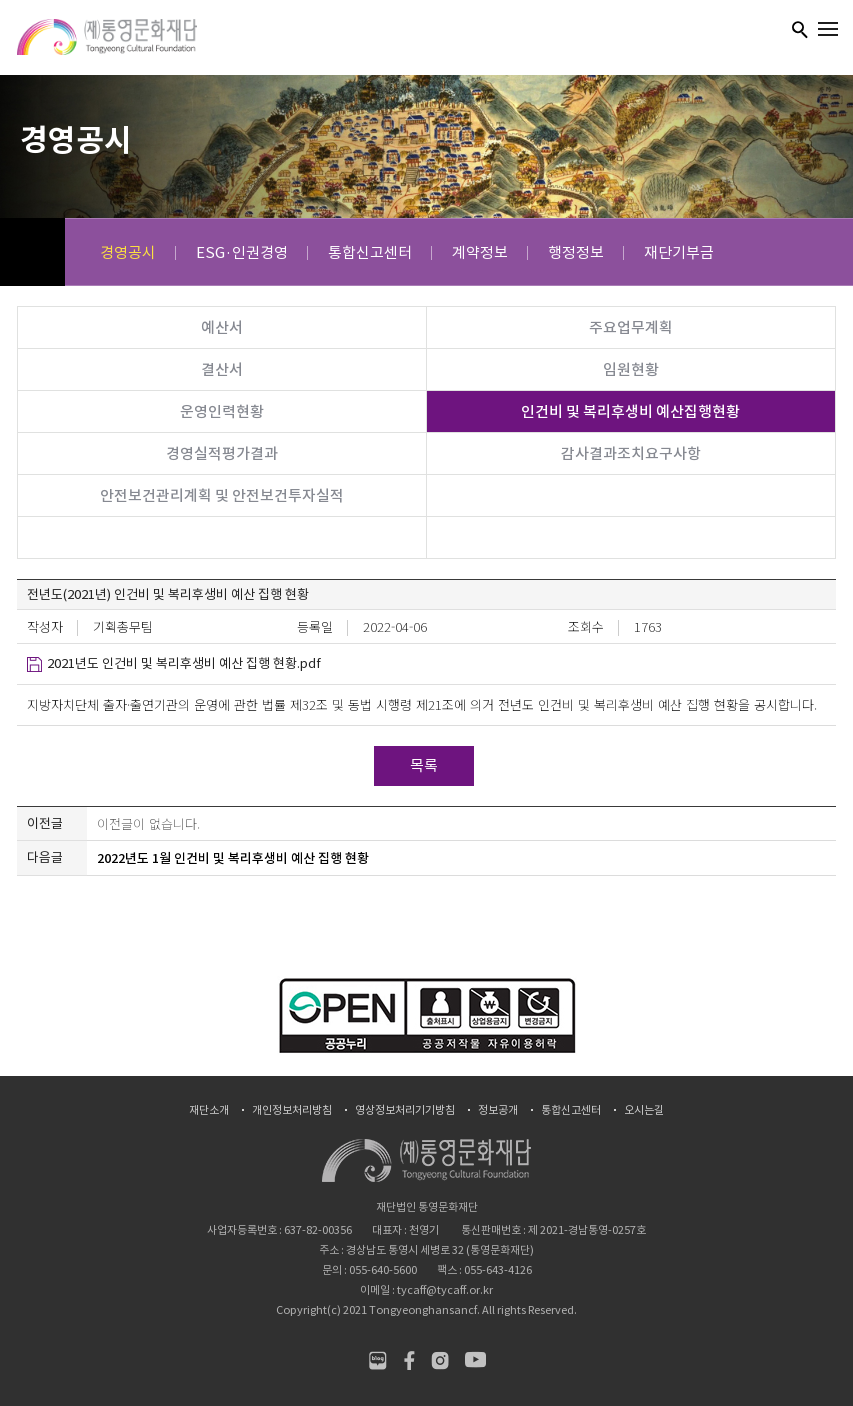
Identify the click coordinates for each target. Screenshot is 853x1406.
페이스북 (408, 1360)
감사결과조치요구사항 (631, 453)
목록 (424, 765)
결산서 (222, 369)
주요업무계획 (631, 327)
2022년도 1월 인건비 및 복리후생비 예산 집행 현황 (233, 858)
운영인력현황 (222, 411)
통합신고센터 (370, 252)
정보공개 (498, 1110)
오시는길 (644, 1110)
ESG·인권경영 (242, 252)
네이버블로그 (377, 1360)
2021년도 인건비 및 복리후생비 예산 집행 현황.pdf (184, 663)
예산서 (222, 327)
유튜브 (475, 1360)
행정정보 (576, 252)
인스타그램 (439, 1360)
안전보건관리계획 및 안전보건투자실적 (222, 495)
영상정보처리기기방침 (405, 1110)
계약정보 (480, 252)
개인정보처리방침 (292, 1110)
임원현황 (631, 369)
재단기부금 (679, 252)
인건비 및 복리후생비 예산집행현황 (630, 411)
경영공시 (128, 252)
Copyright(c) (308, 1310)
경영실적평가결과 (222, 453)
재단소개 (209, 1110)
